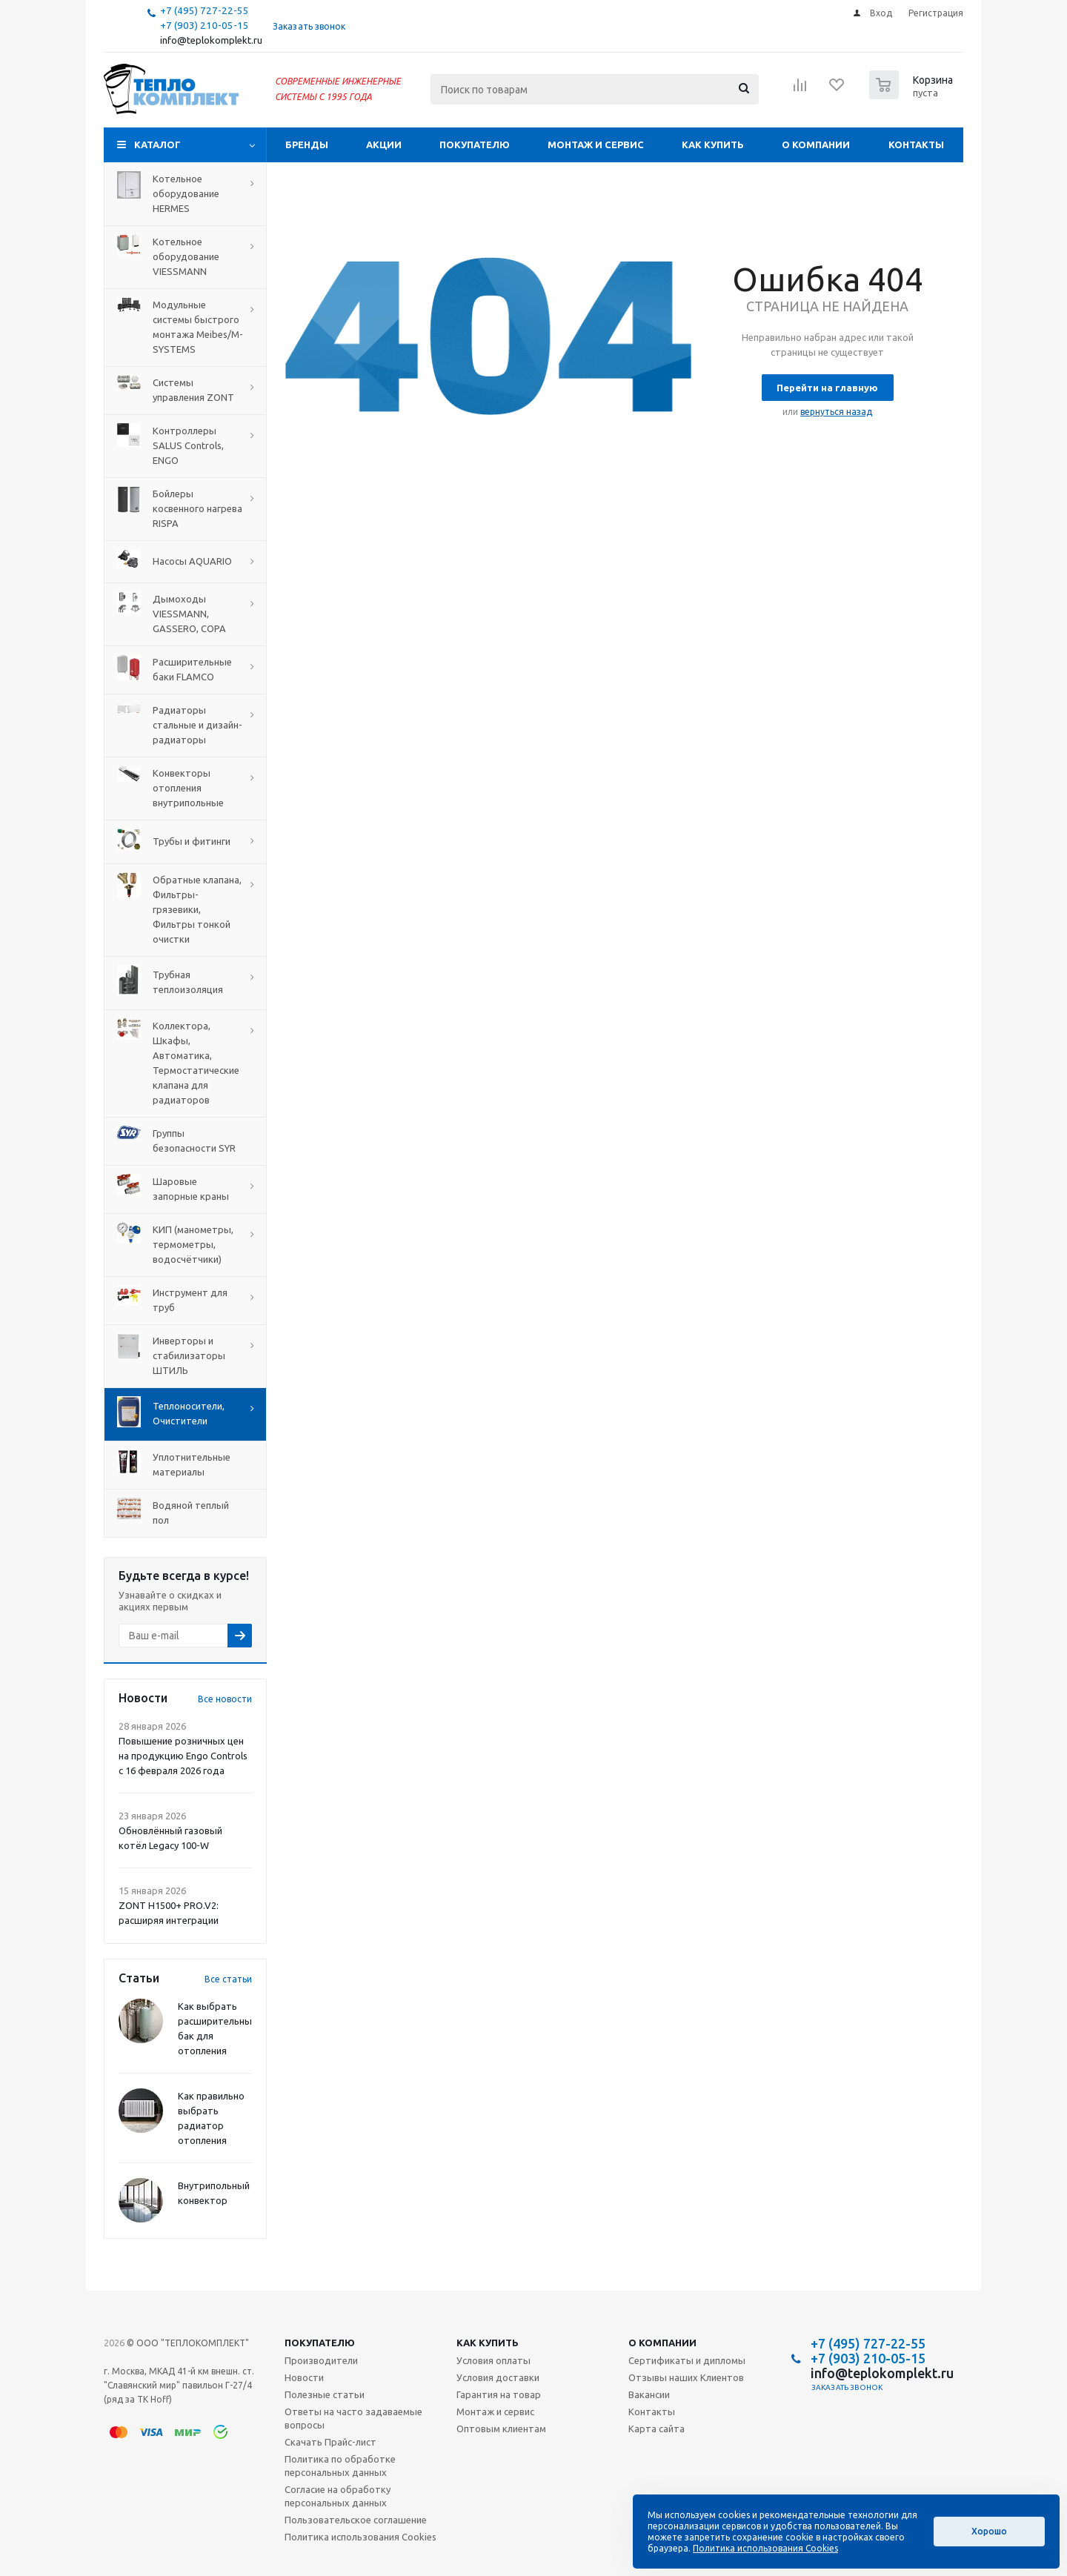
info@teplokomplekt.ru (211, 40)
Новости (304, 2377)
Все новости (225, 1699)
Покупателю (474, 144)
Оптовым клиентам (501, 2428)
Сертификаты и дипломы (686, 2360)
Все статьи (228, 1979)
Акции (384, 144)
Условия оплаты (493, 2360)
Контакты (916, 144)
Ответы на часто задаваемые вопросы (353, 2418)
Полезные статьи (325, 2394)
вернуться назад (836, 411)
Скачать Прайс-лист (330, 2442)
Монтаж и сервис (596, 144)
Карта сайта (656, 2428)
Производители (321, 2360)
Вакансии (649, 2394)
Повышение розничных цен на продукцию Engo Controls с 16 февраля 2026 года (183, 1756)
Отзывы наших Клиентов (686, 2377)
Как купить (713, 144)
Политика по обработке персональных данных (340, 2465)
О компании (816, 144)
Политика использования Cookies (360, 2537)
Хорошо (989, 2531)
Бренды (306, 144)
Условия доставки (497, 2377)
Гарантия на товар (498, 2394)
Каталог (157, 144)
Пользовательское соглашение (356, 2519)
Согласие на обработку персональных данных (337, 2496)
